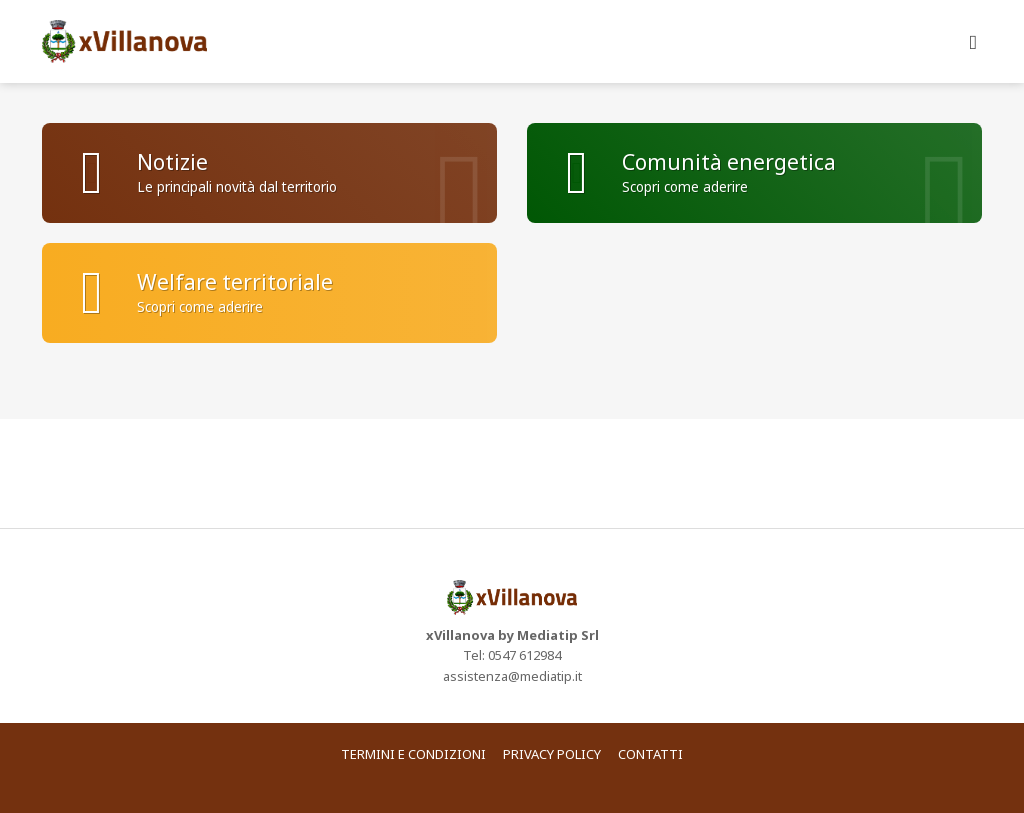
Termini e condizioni (413, 754)
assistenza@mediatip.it (512, 676)
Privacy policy (552, 754)
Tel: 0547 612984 (512, 655)
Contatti (650, 754)
